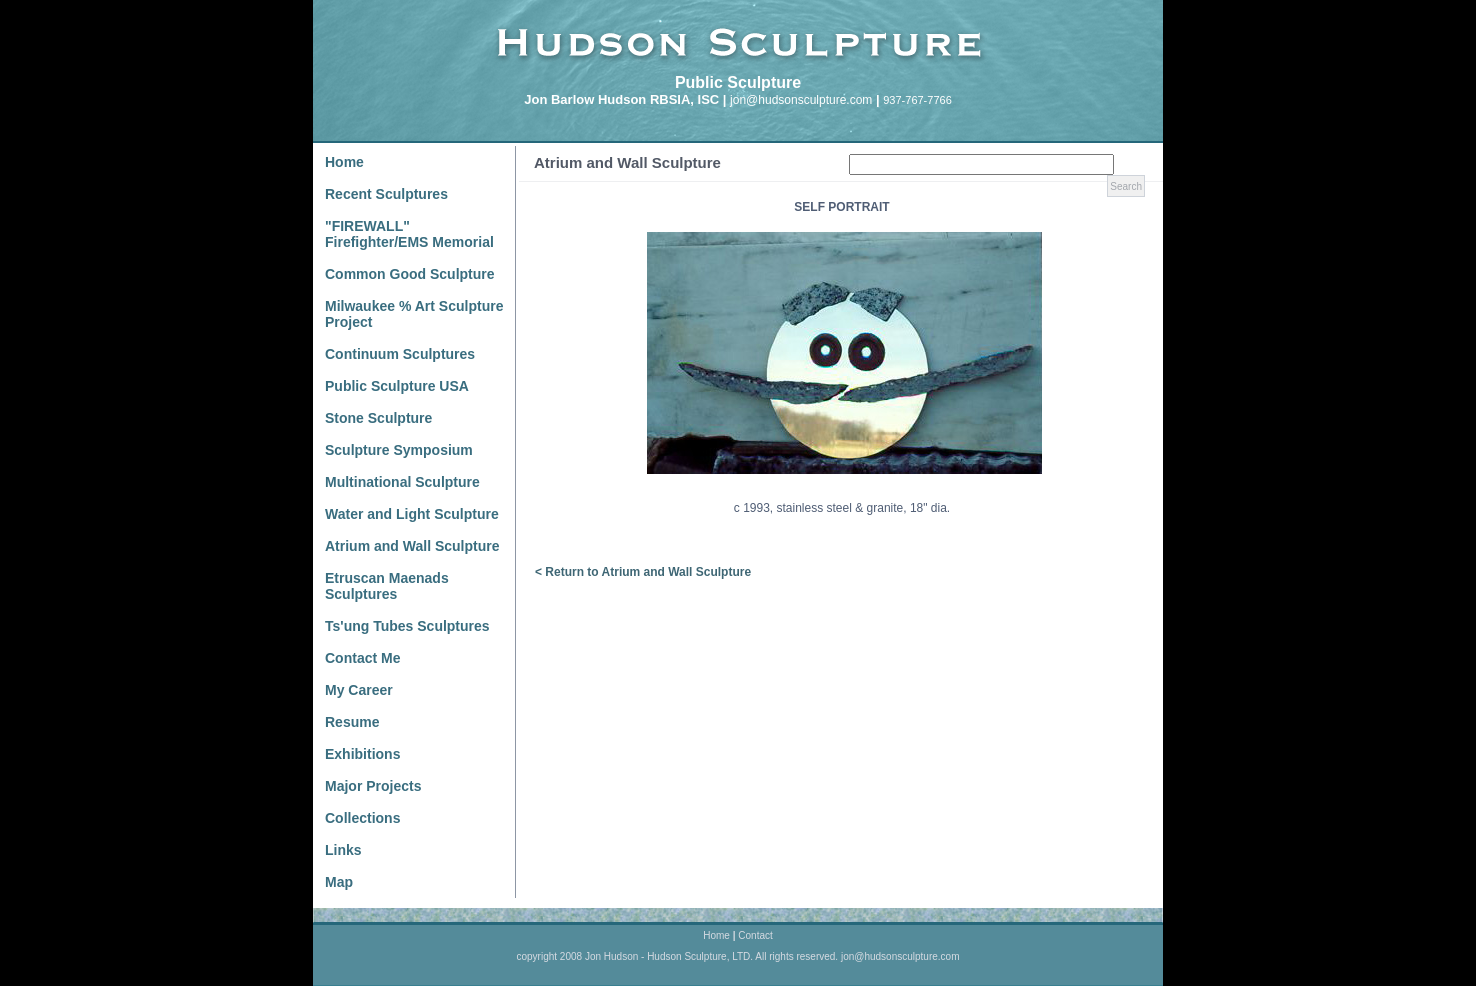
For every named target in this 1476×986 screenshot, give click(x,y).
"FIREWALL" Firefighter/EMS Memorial (409, 234)
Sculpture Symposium (399, 450)
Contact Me (362, 658)
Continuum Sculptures (400, 354)
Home (344, 162)
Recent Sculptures (386, 194)
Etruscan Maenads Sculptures (387, 586)
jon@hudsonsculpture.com (801, 100)
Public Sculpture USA (397, 386)
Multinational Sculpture (402, 482)
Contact (755, 935)
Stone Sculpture (378, 418)
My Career (359, 690)
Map (339, 882)
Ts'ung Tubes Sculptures (407, 626)
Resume (352, 722)
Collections (362, 818)
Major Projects (373, 786)
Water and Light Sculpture (412, 514)
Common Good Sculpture (410, 274)
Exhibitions (362, 754)
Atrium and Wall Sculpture (412, 546)
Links (343, 850)
